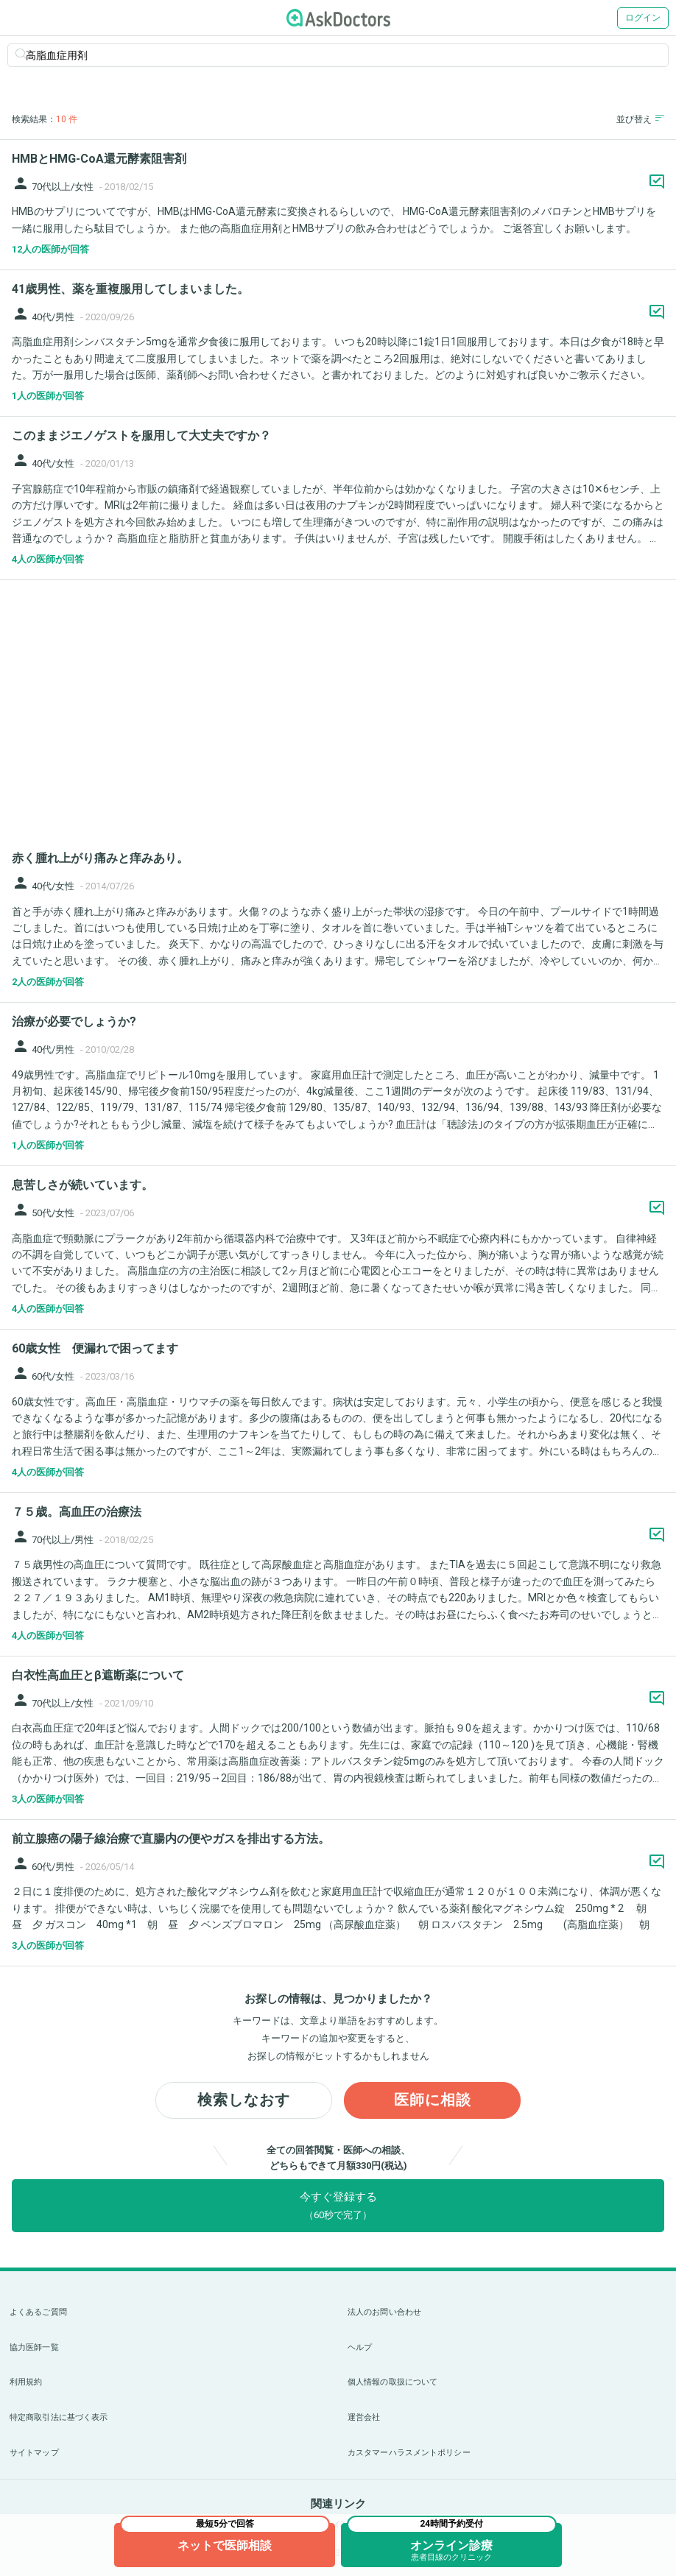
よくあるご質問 (38, 2312)
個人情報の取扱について (392, 2382)
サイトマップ (34, 2452)
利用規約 (26, 2382)
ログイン (643, 18)
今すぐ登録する (338, 2205)
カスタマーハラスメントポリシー (409, 2452)
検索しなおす (243, 2100)
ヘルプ (360, 2347)
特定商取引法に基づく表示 (59, 2417)
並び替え (640, 118)
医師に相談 (432, 2100)
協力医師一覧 (34, 2347)
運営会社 (364, 2417)
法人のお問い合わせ (384, 2312)
